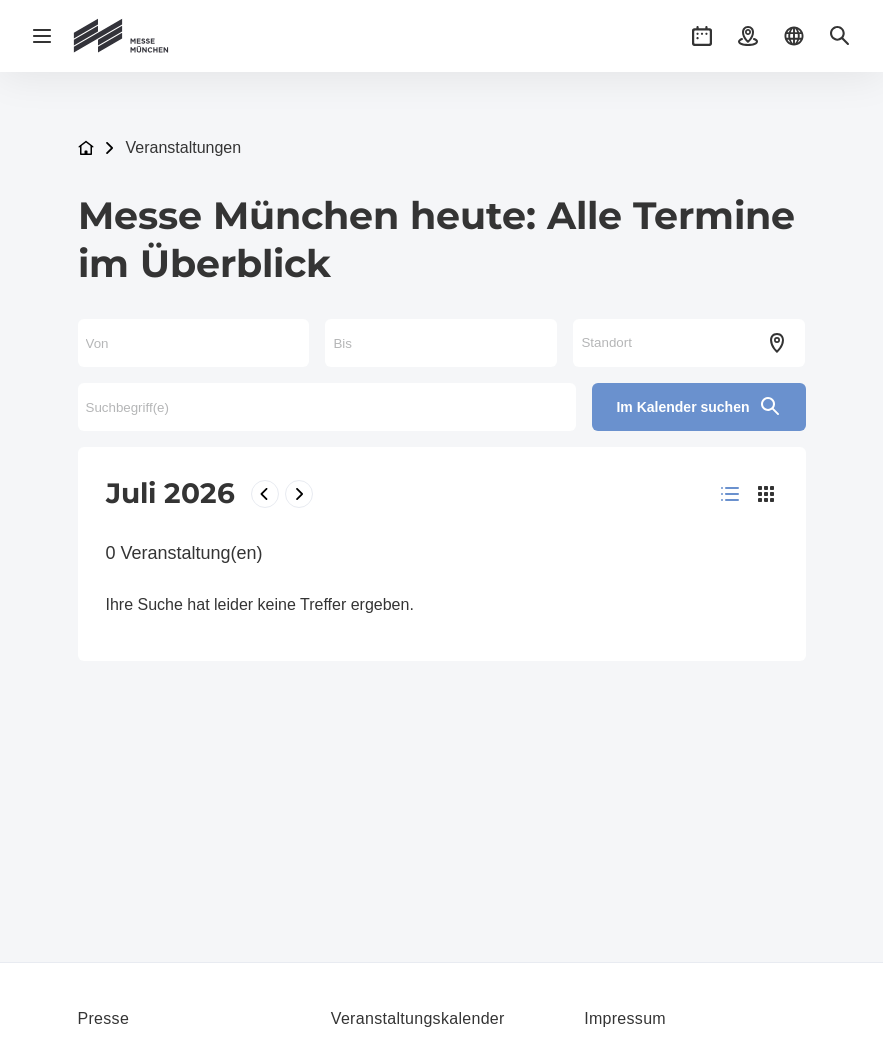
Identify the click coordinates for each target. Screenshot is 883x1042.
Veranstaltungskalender (418, 1018)
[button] (702, 36)
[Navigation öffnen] (42, 36)
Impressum (625, 1018)
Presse (104, 1018)
